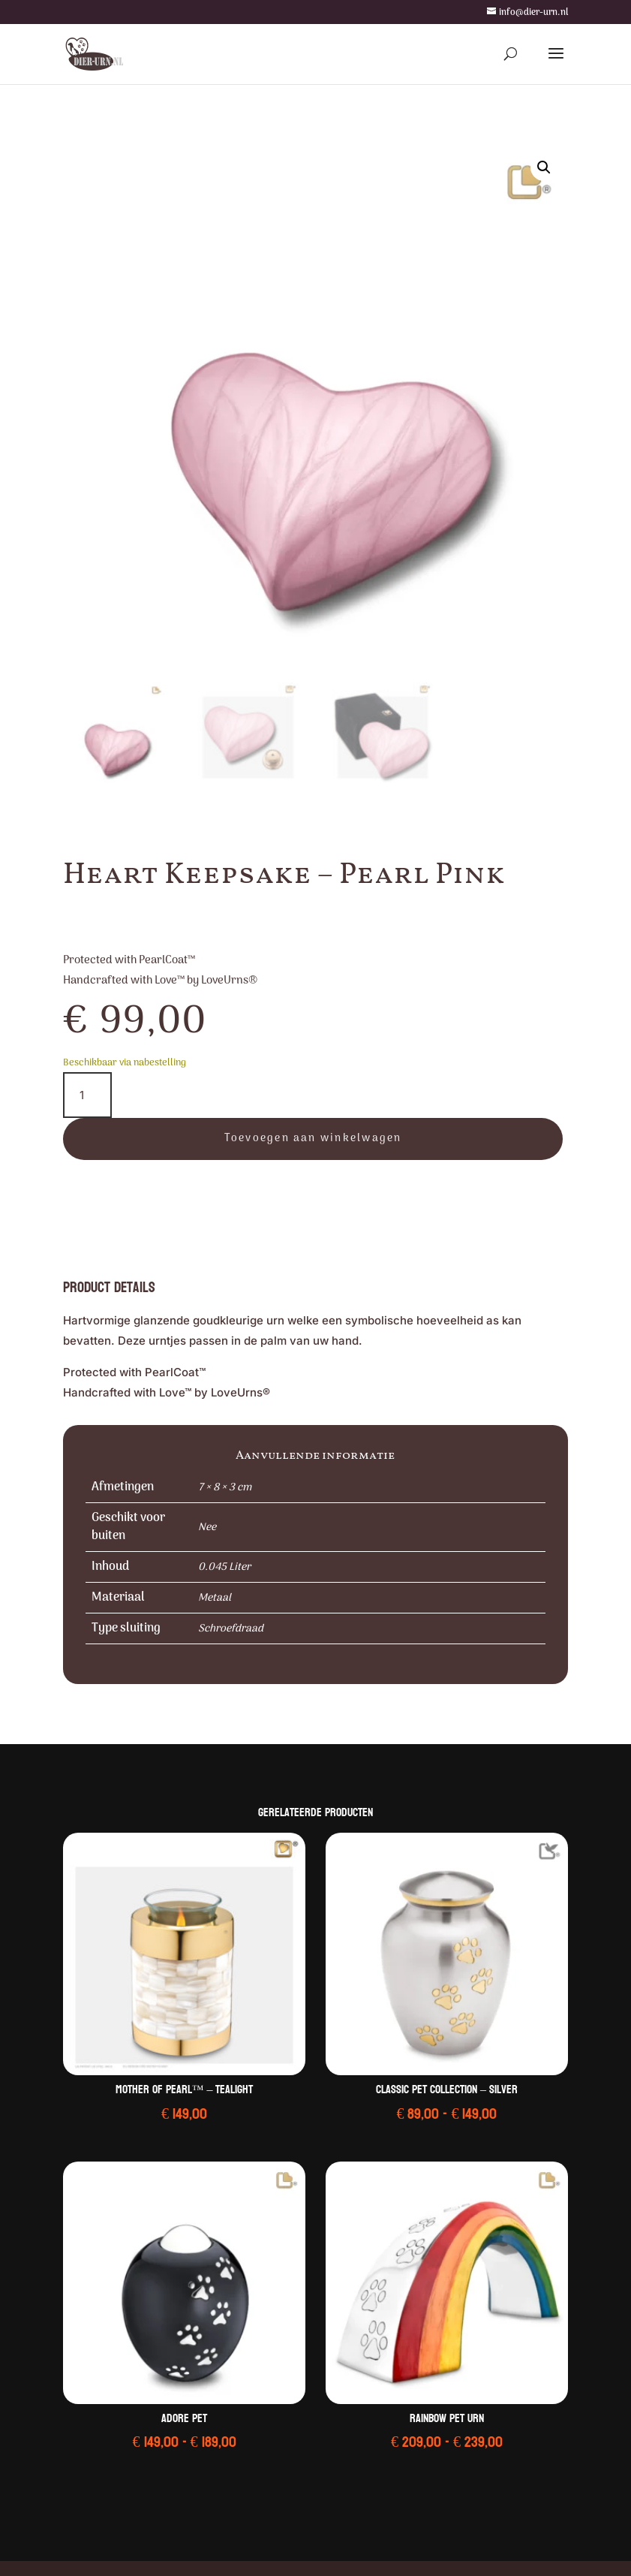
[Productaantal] (87, 1095)
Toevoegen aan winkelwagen (313, 1138)
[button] (543, 167)
